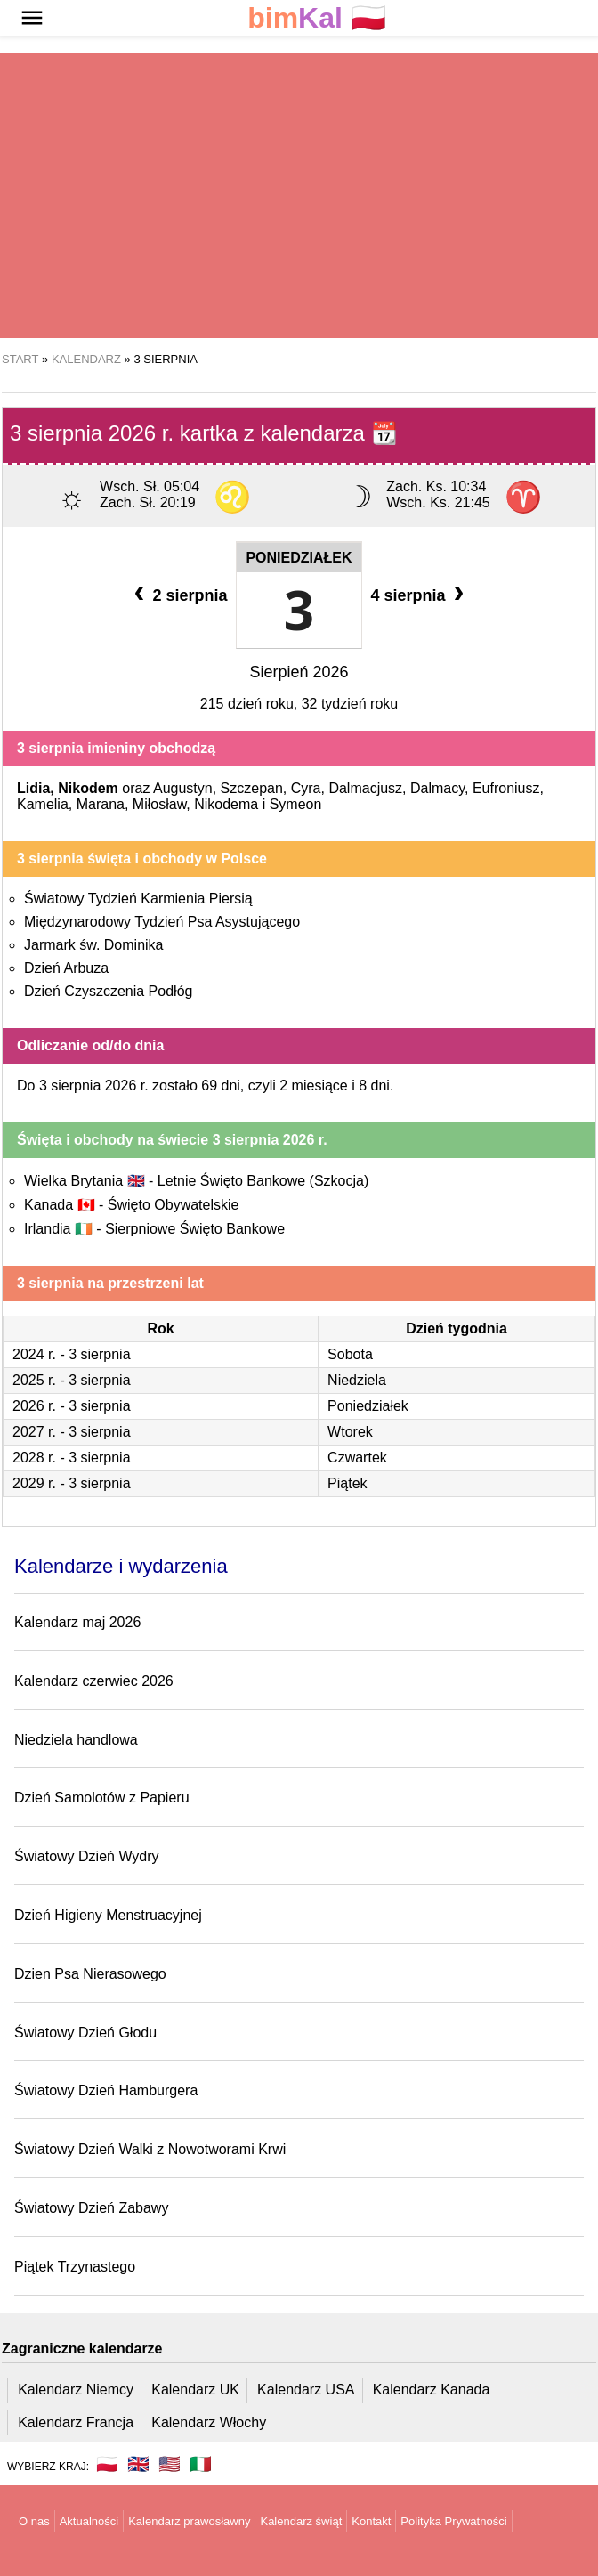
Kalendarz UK (195, 2389)
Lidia (33, 788)
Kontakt (371, 2521)
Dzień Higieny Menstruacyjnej (108, 1915)
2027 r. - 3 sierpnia (71, 1431)
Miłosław (159, 804)
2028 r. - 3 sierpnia (71, 1457)
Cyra (306, 788)
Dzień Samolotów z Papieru (102, 1797)
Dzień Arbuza (66, 968)
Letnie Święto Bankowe (263, 1180)
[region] (299, 195)
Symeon (296, 804)
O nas (34, 2521)
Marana (101, 804)
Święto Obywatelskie (173, 1204)
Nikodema (226, 804)
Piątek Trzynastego (74, 2266)
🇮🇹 (201, 2464)
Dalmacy (437, 788)
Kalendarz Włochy (208, 2422)
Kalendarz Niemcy (75, 2389)
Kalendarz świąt (301, 2521)
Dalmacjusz (365, 788)
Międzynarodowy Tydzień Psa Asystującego (162, 921)
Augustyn (183, 788)
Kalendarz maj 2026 (77, 1622)
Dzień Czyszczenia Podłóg (108, 991)
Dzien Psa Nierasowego (90, 1973)
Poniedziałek (299, 557)
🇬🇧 (138, 2464)
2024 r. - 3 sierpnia (71, 1354)
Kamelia (43, 804)
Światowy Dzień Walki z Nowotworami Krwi (150, 2149)
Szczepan (252, 788)
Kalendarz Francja (75, 2422)
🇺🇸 (169, 2464)
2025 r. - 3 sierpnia (71, 1380)
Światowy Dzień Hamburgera (106, 2090)
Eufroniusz (506, 788)
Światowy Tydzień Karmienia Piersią (138, 898)
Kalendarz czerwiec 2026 (94, 1681)
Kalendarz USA (305, 2389)
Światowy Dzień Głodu (85, 2032)
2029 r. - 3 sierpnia (71, 1483)
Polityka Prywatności (453, 2521)
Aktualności (89, 2521)
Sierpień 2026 (298, 672)
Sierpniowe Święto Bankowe (195, 1228)
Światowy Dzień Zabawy (91, 2208)
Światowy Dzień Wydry (86, 1856)
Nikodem (88, 788)
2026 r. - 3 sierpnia (71, 1406)
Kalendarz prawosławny (189, 2521)
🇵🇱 (316, 18)
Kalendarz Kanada (431, 2389)
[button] (32, 18)
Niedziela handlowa (76, 1739)
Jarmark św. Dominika (93, 944)
